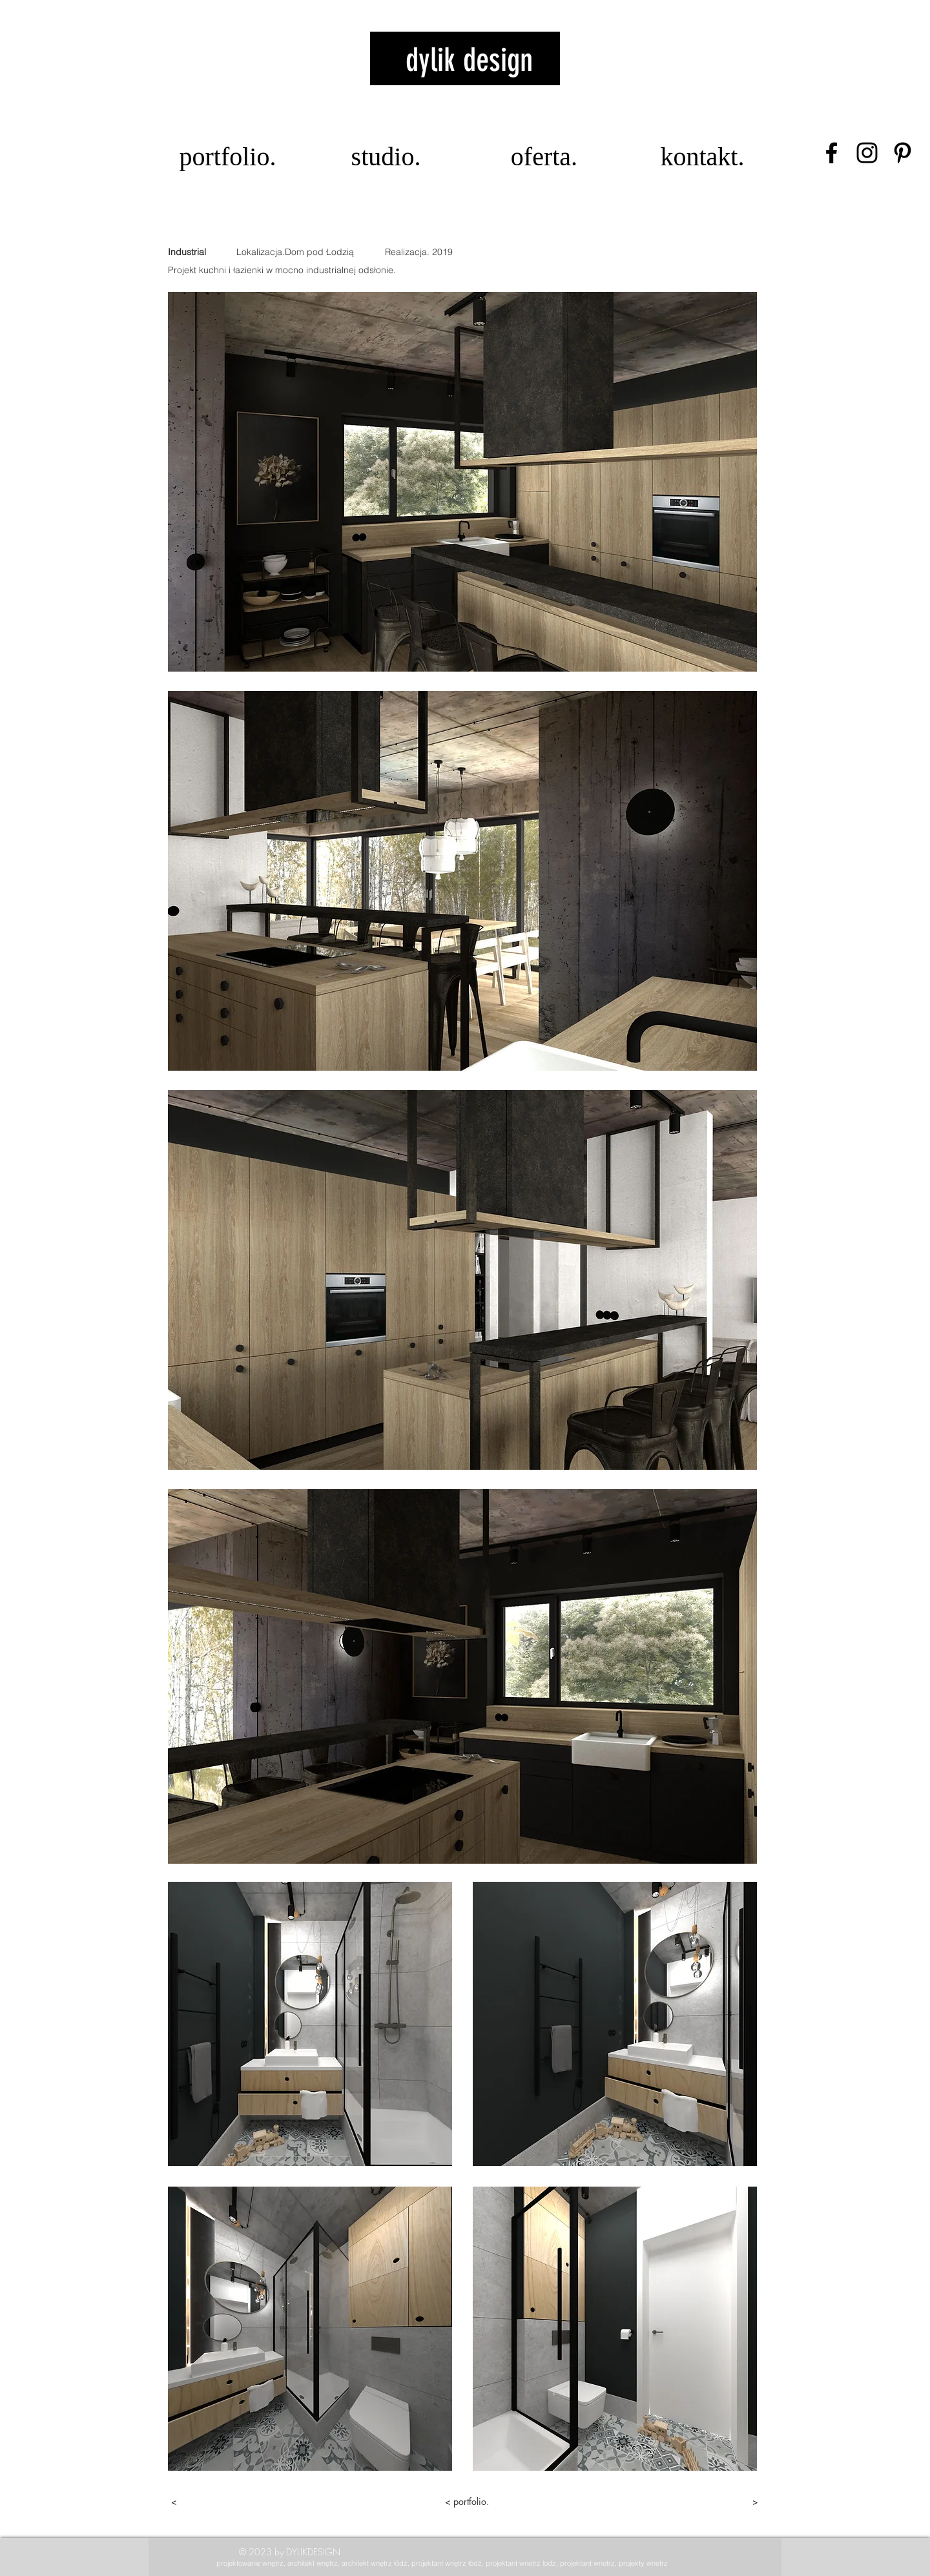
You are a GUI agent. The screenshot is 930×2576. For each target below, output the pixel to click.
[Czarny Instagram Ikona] (867, 153)
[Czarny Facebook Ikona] (831, 153)
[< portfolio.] (467, 2502)
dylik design (469, 60)
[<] (217, 2502)
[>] (712, 2502)
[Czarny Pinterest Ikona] (902, 153)
